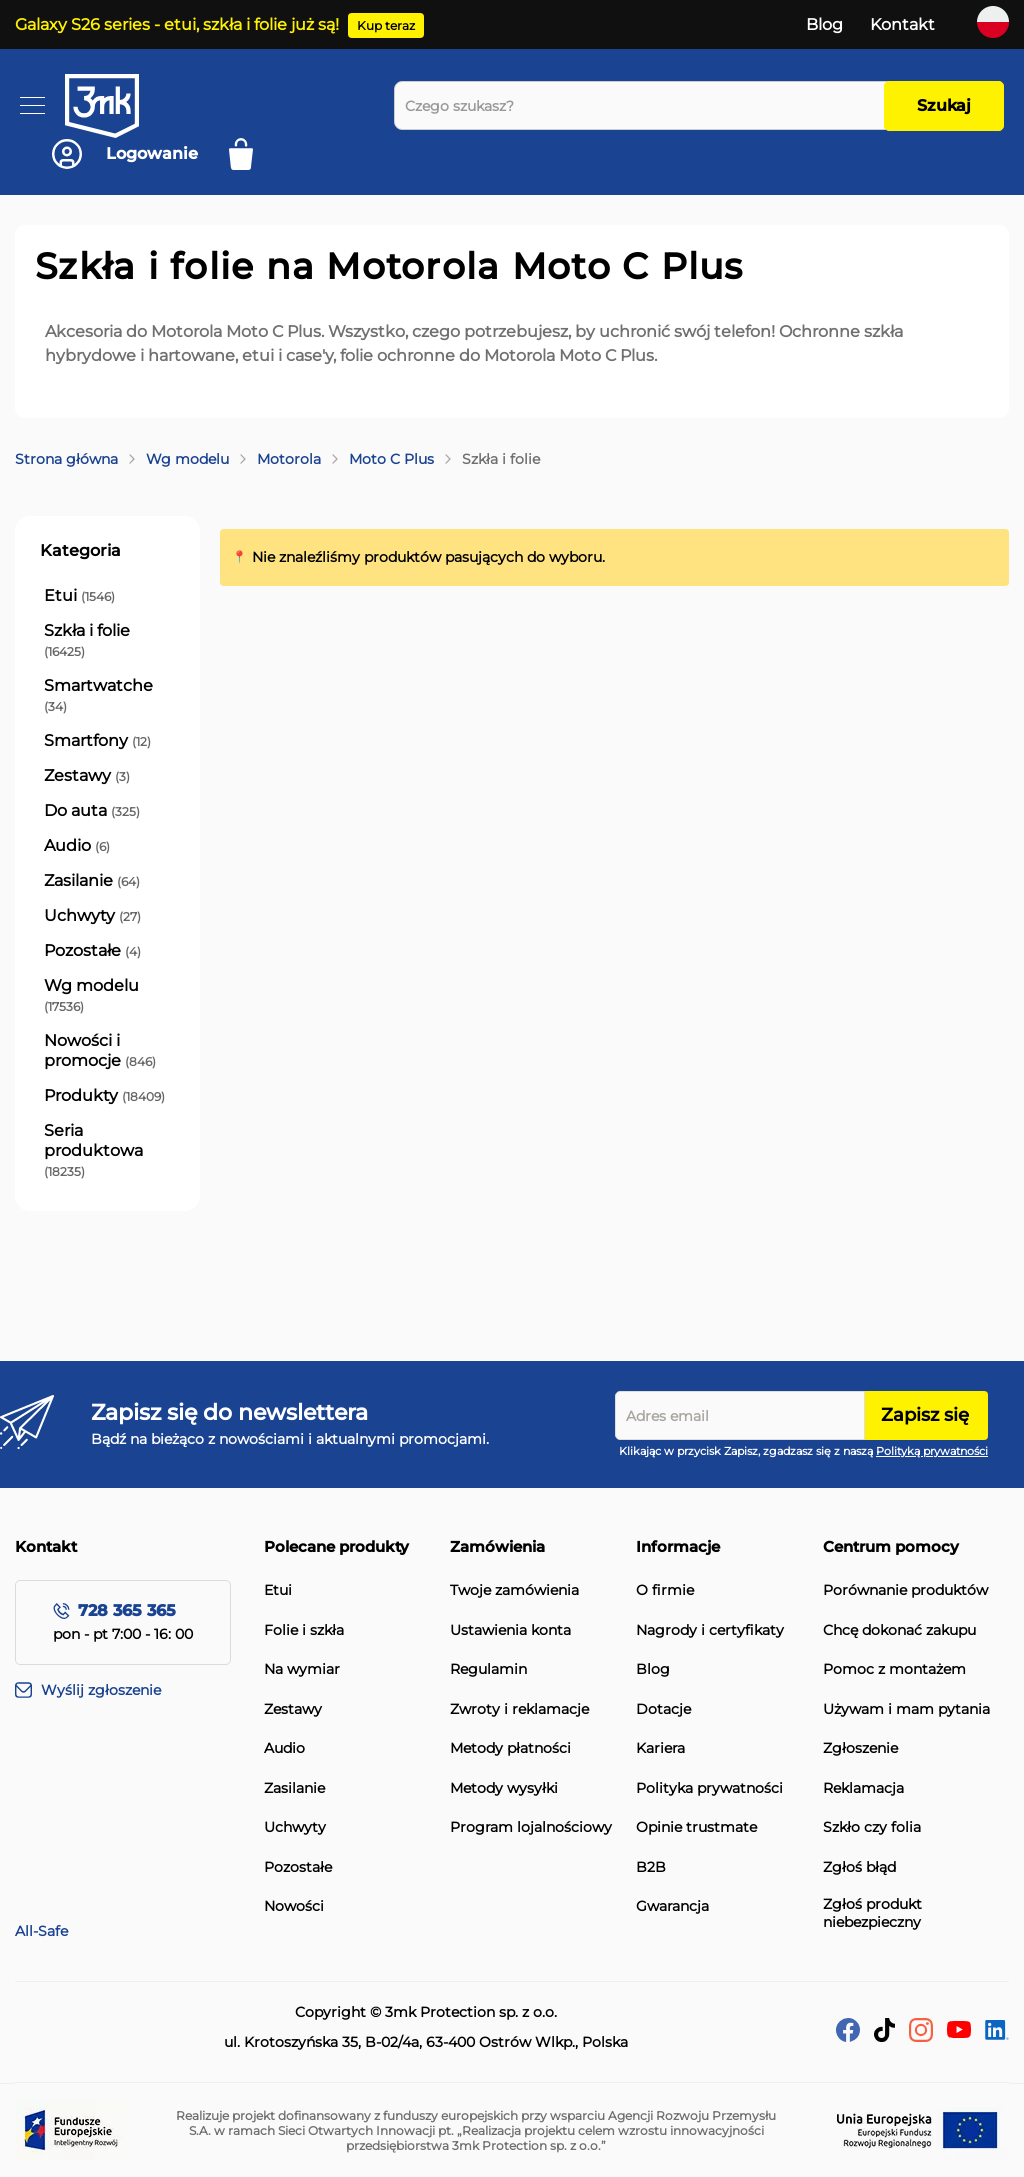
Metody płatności (510, 1748)
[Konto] (125, 154)
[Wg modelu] (107, 996)
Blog (824, 24)
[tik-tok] (884, 2036)
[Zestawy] (87, 776)
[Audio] (77, 846)
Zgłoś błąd (859, 1867)
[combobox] (644, 105)
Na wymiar (302, 1669)
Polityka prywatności (709, 1788)
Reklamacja (863, 1788)
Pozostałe (298, 1867)
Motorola (289, 459)
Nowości (294, 1906)
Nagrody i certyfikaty (710, 1630)
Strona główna (66, 459)
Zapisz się (925, 1415)
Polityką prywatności (932, 1451)
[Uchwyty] (92, 916)
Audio (284, 1748)
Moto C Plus (391, 459)
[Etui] (79, 596)
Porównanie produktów (905, 1590)
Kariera (660, 1748)
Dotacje (663, 1709)
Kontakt (902, 24)
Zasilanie (294, 1788)
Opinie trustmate (696, 1827)
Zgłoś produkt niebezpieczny (872, 1913)
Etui (278, 1590)
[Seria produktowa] (107, 1151)
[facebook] (848, 2036)
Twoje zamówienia (514, 1590)
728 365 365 (127, 1610)
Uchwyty (295, 1827)
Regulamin (488, 1669)
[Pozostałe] (92, 951)
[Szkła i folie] (107, 641)
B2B (651, 1867)
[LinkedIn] (997, 2034)
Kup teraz (386, 25)
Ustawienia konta (510, 1630)
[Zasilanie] (92, 881)
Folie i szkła (304, 1630)
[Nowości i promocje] (107, 1051)
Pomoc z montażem (894, 1669)
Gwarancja (672, 1906)
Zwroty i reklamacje (519, 1709)
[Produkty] (104, 1096)
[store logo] (120, 106)
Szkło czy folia (872, 1827)
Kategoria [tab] (80, 550)
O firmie (665, 1590)
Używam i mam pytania (906, 1709)
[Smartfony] (97, 741)
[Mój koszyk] (247, 154)
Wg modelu (187, 459)
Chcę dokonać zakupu (899, 1630)
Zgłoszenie (860, 1748)
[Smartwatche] (107, 696)
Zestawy (293, 1709)
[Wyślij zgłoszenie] (139, 1691)
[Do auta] (92, 811)
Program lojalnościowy (531, 1827)
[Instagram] (921, 2036)
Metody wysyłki (504, 1788)
